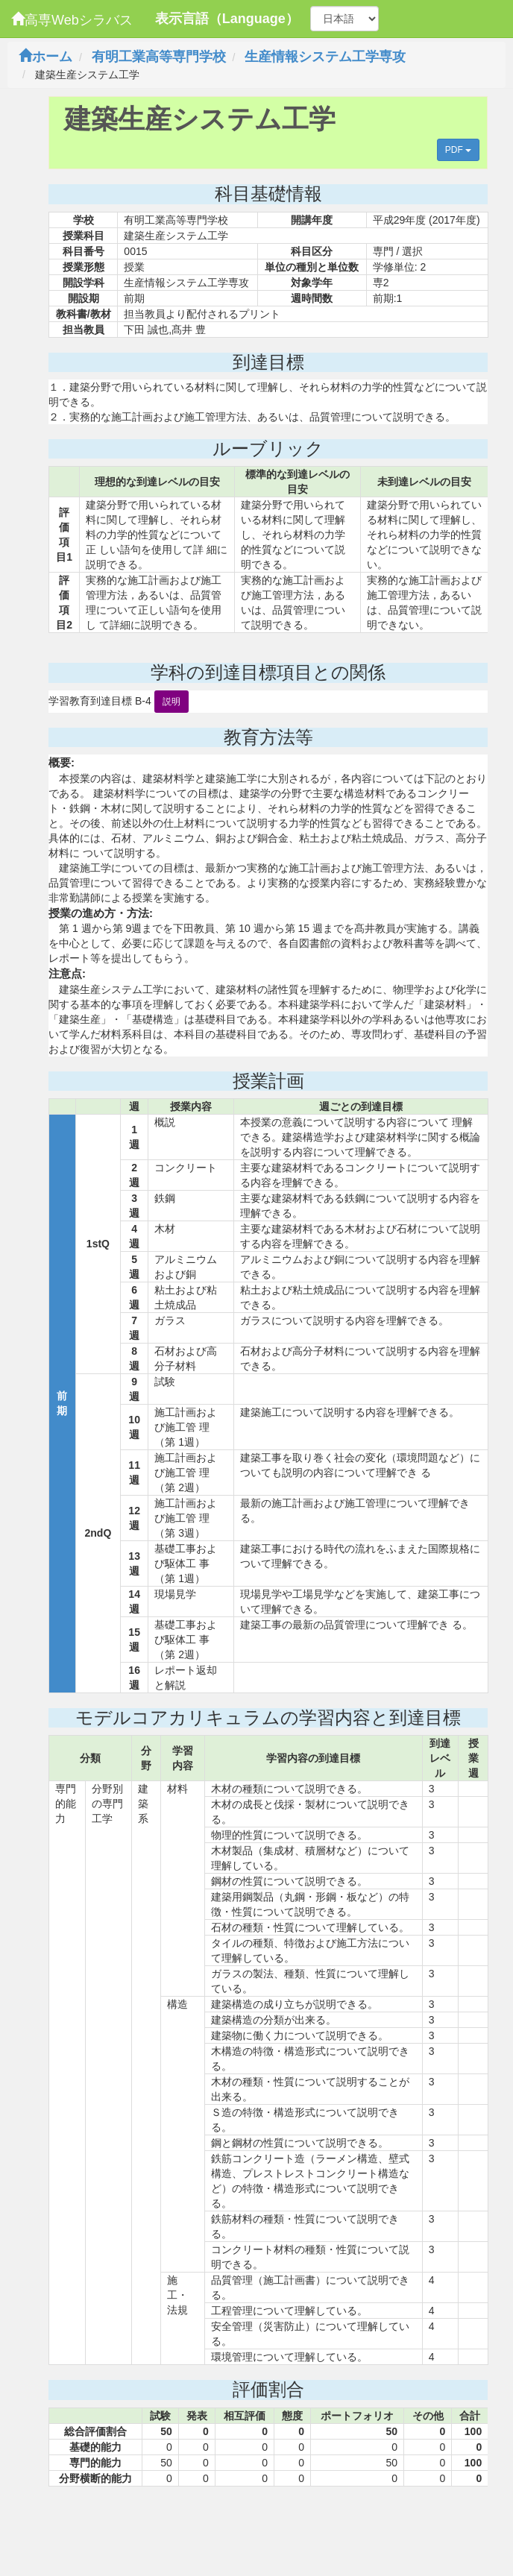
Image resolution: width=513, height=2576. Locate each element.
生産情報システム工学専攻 (325, 56)
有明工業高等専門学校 (159, 56)
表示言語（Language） (227, 18)
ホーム (45, 56)
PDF (458, 150)
